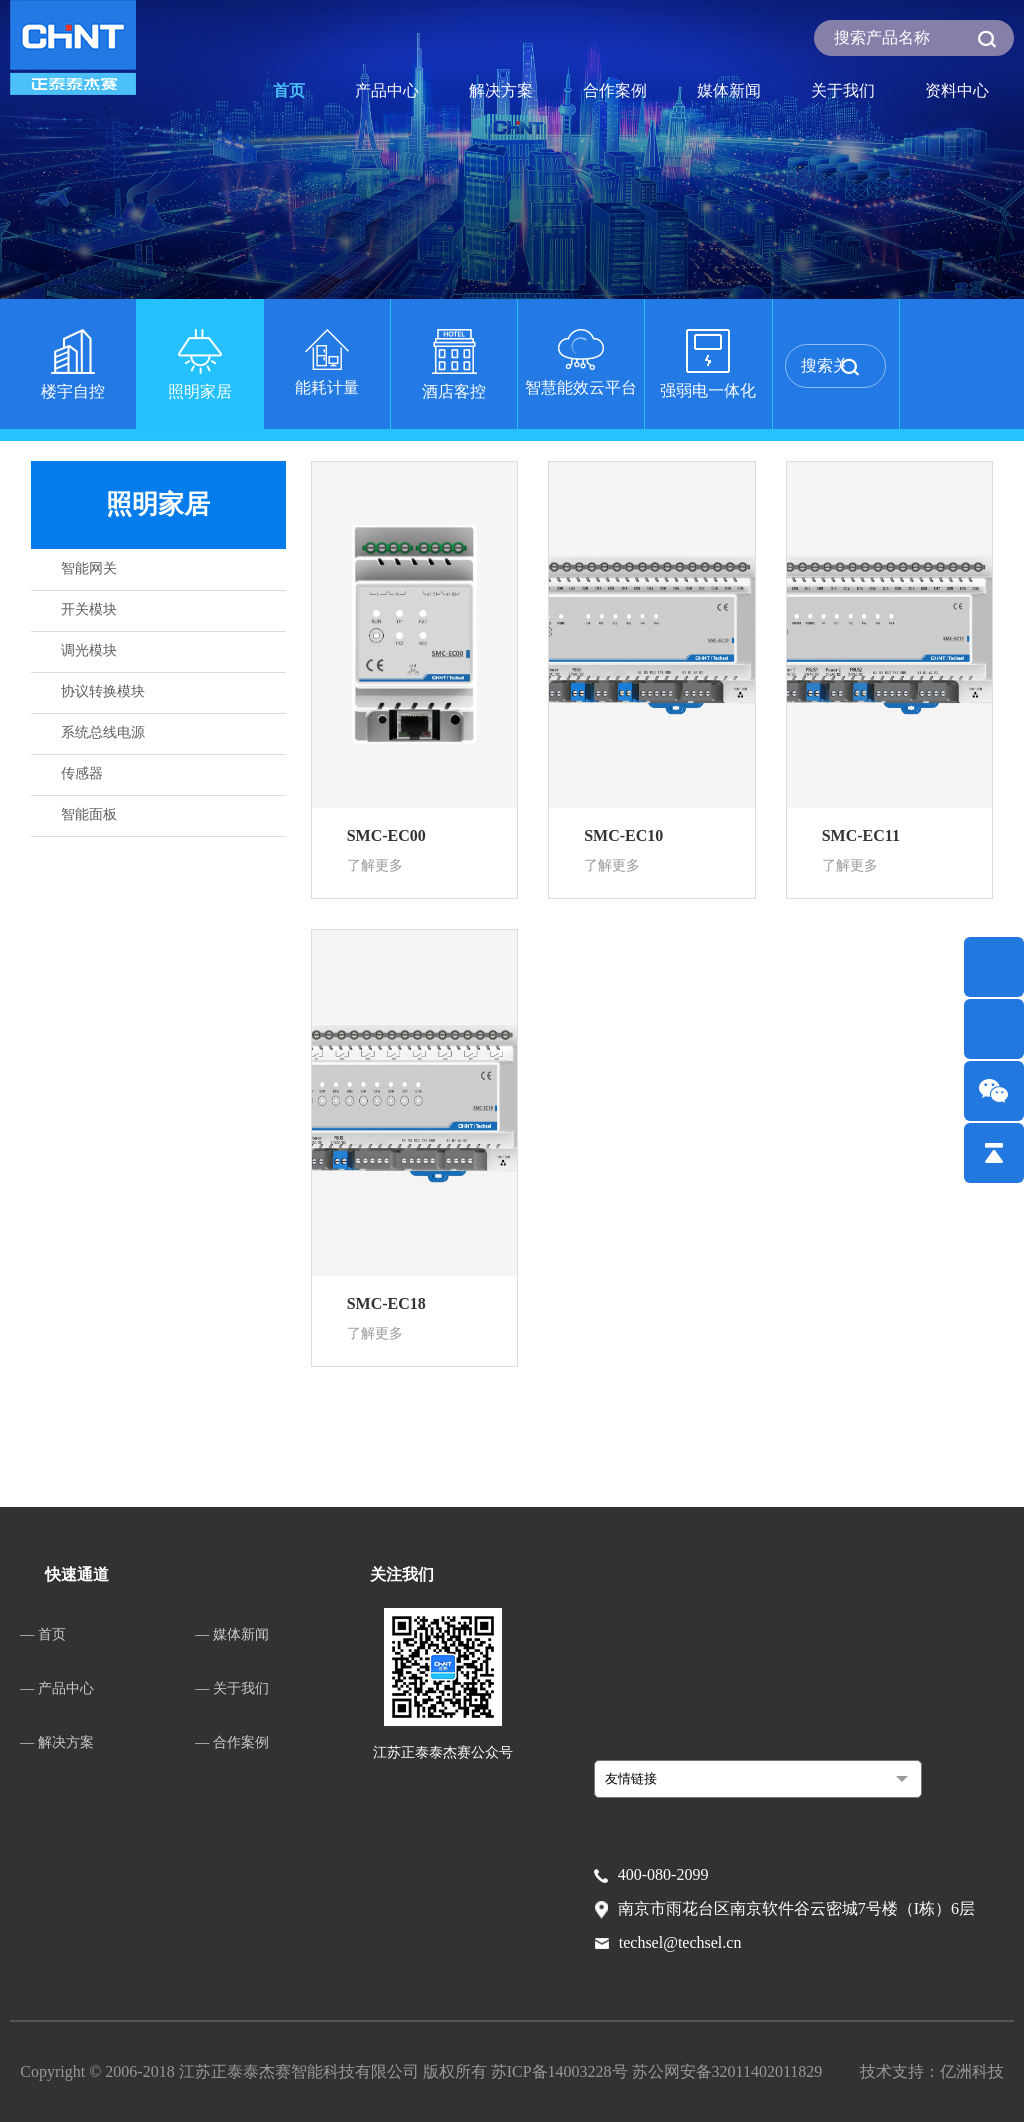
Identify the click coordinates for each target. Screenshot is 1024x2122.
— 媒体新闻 (232, 1634)
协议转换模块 (103, 691)
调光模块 (89, 650)
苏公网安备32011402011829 (727, 2071)
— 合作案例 (232, 1742)
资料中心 (957, 90)
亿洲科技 (972, 2071)
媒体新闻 (729, 90)
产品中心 (387, 90)
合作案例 (615, 90)
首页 (289, 90)
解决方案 (501, 90)
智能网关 (89, 568)
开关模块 (89, 609)
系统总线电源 (103, 732)
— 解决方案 (57, 1742)
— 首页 (43, 1634)
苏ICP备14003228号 (561, 2071)
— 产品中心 (57, 1688)
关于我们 (843, 90)
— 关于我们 (232, 1688)
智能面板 (89, 814)
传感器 (82, 773)
